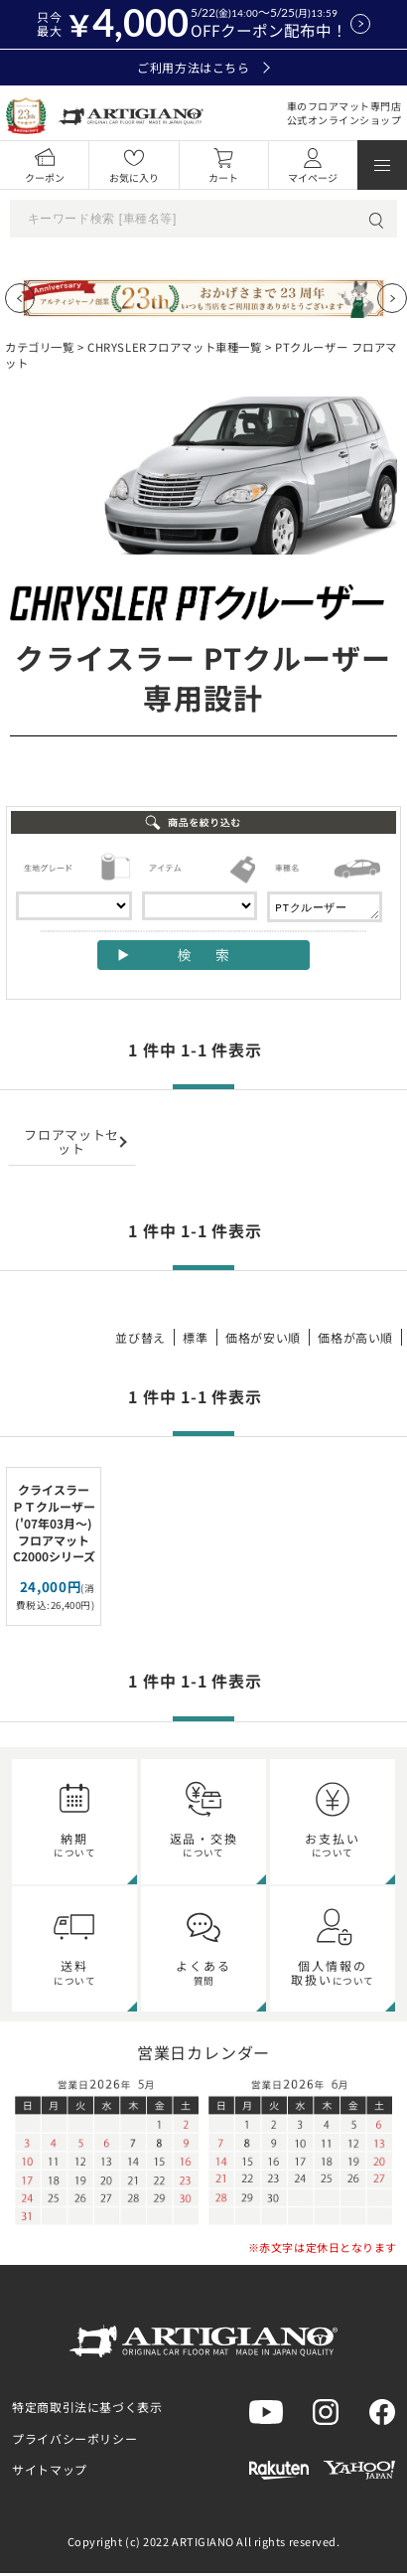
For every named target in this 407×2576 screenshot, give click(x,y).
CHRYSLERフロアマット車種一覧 (174, 347)
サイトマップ (49, 2472)
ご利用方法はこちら (203, 68)
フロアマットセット (71, 1144)
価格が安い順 (263, 1340)
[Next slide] (392, 298)
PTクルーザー (324, 908)
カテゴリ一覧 (39, 347)
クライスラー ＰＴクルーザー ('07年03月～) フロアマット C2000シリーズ (53, 1525)
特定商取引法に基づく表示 (87, 2409)
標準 (195, 1340)
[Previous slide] (20, 298)
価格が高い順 (355, 1340)
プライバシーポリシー (74, 2441)
